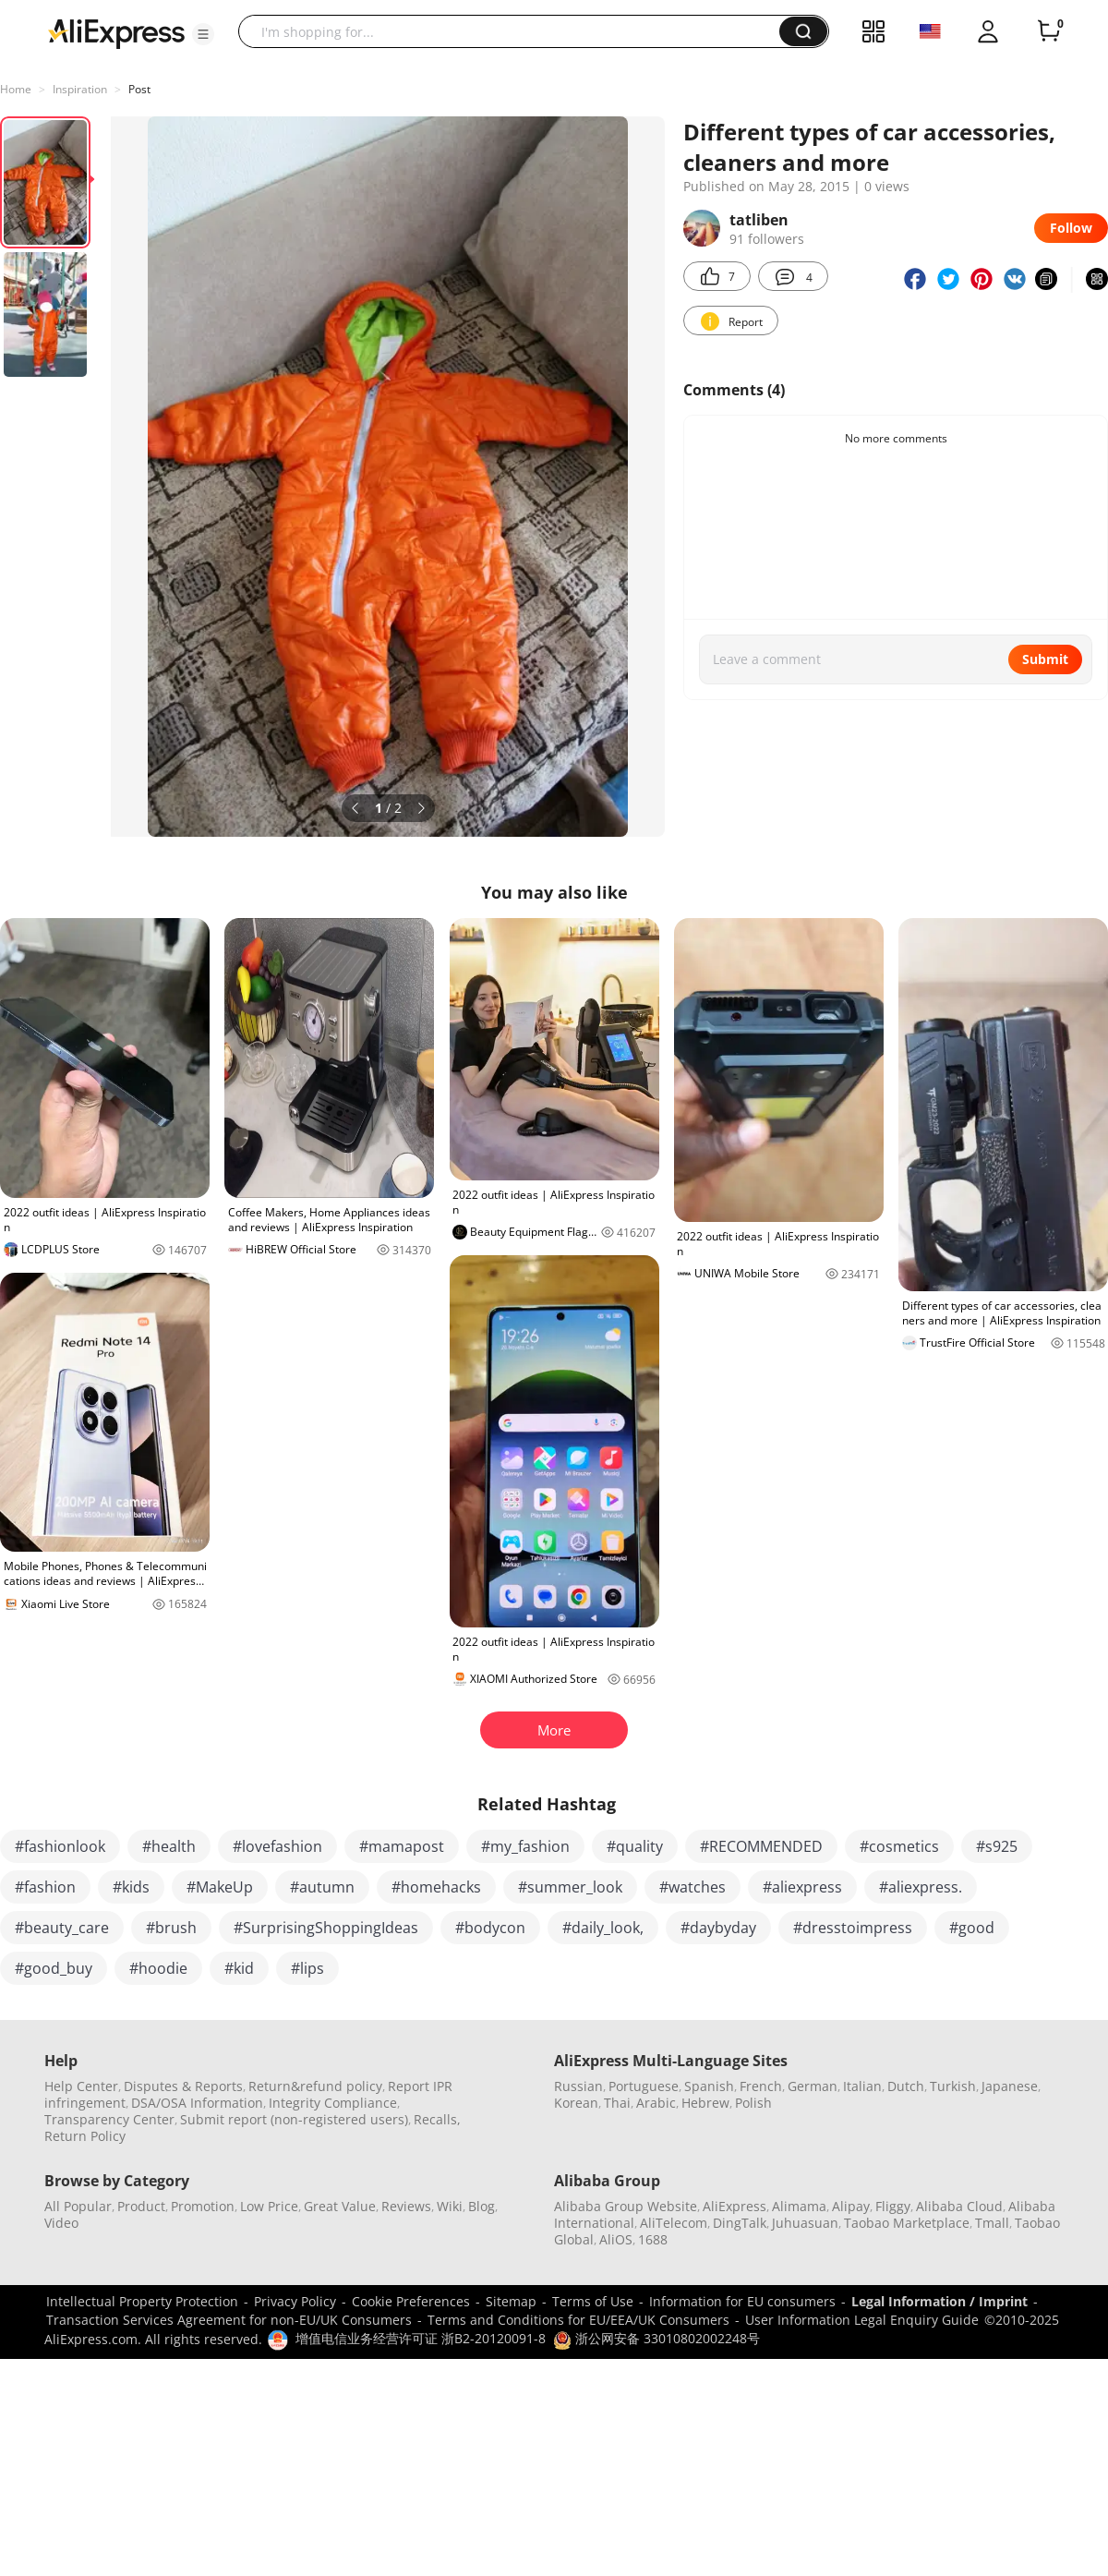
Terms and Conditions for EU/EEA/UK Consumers (578, 2319)
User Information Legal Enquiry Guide (862, 2319)
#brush (171, 1927)
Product (141, 2206)
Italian (862, 2086)
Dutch (905, 2086)
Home (15, 89)
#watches (692, 1887)
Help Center (81, 2086)
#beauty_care (62, 1927)
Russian (578, 2086)
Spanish (709, 2086)
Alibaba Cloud (959, 2206)
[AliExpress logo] (116, 32)
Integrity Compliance (333, 2102)
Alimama (799, 2206)
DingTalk (739, 2222)
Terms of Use (592, 2301)
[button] (203, 34)
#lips (307, 1968)
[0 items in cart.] (1049, 31)
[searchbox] (515, 31)
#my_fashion (525, 1846)
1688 (653, 2239)
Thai (617, 2102)
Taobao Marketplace (907, 2222)
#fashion (45, 1887)
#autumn (322, 1887)
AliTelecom (673, 2222)
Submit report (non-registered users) (294, 2119)
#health (169, 1846)
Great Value (340, 2206)
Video (61, 2222)
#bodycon (490, 1927)
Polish (753, 2102)
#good (971, 1927)
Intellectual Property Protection (142, 2301)
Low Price (269, 2206)
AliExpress (734, 2206)
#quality (635, 1846)
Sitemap (511, 2301)
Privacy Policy (295, 2301)
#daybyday (718, 1927)
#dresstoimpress (852, 1927)
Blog (481, 2206)
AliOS (615, 2239)
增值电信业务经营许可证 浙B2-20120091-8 (420, 2338)
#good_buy (53, 1968)
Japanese (1010, 2086)
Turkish (953, 2086)
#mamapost (401, 1846)
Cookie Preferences (411, 2301)
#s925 (997, 1846)
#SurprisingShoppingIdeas (326, 1927)
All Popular (78, 2206)
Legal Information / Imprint (939, 2301)
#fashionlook (60, 1846)
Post (139, 89)
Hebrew (705, 2102)
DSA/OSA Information (197, 2102)
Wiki (450, 2206)
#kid (239, 1968)
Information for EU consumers (742, 2301)
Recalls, (437, 2119)
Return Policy (85, 2136)
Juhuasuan (805, 2222)
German (812, 2086)
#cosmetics (899, 1846)
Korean (576, 2102)
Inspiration (80, 89)
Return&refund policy (315, 2086)
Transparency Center (109, 2119)
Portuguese (643, 2086)
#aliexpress (802, 1887)
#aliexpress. (920, 1887)
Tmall (992, 2222)
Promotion (203, 2206)
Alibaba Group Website (625, 2206)
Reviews (406, 2206)
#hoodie (158, 1968)
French (761, 2086)
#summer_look (570, 1887)
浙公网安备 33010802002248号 (656, 2338)
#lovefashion (277, 1846)
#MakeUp (220, 1887)
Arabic (656, 2102)
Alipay (851, 2206)
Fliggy (892, 2206)
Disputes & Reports (183, 2086)
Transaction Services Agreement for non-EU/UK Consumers (229, 2319)
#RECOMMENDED (761, 1846)
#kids (131, 1887)
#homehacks (436, 1887)
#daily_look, (603, 1927)
